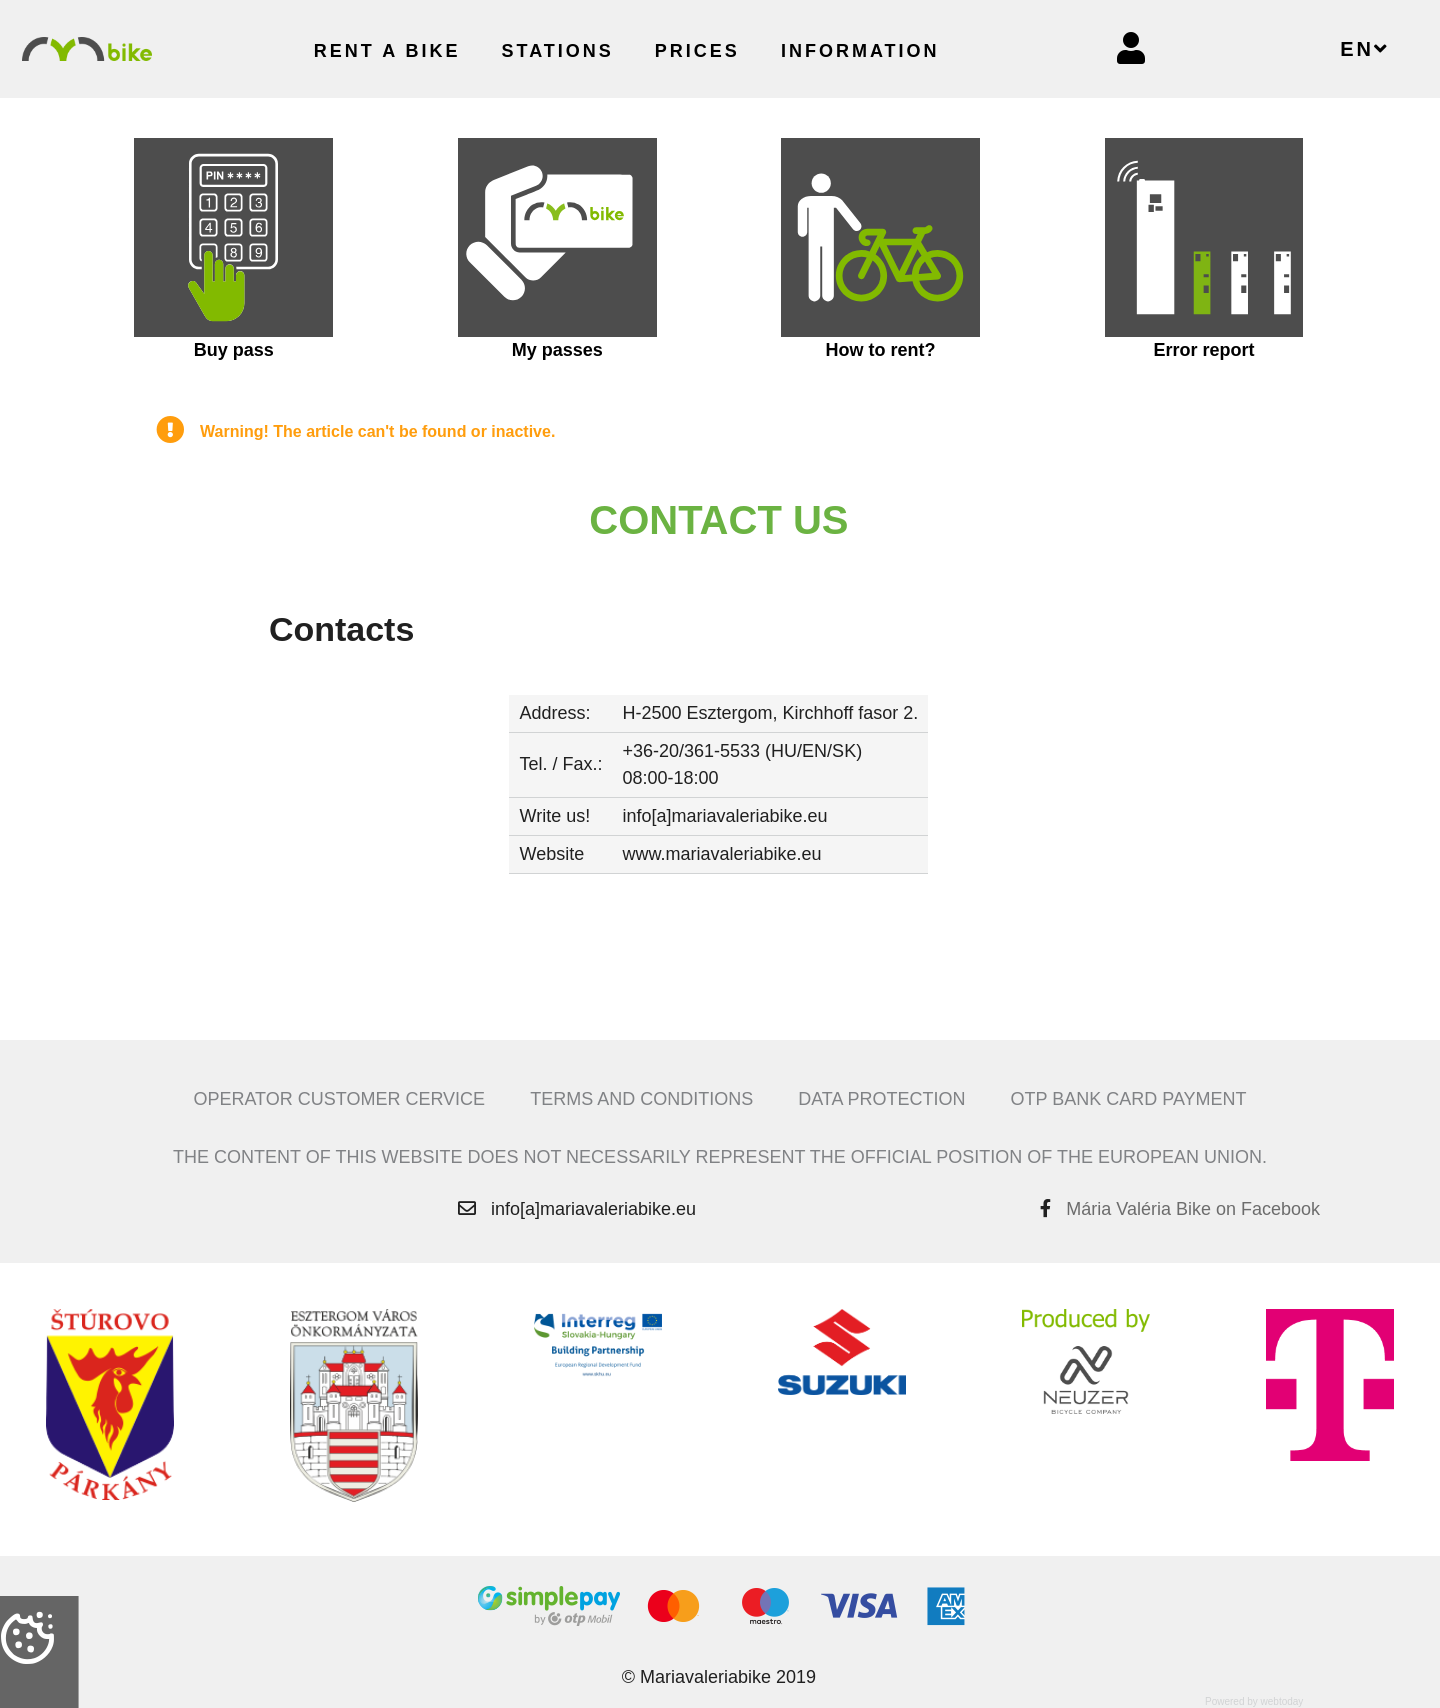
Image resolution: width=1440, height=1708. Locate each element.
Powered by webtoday (1254, 1701)
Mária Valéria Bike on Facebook (1193, 1209)
